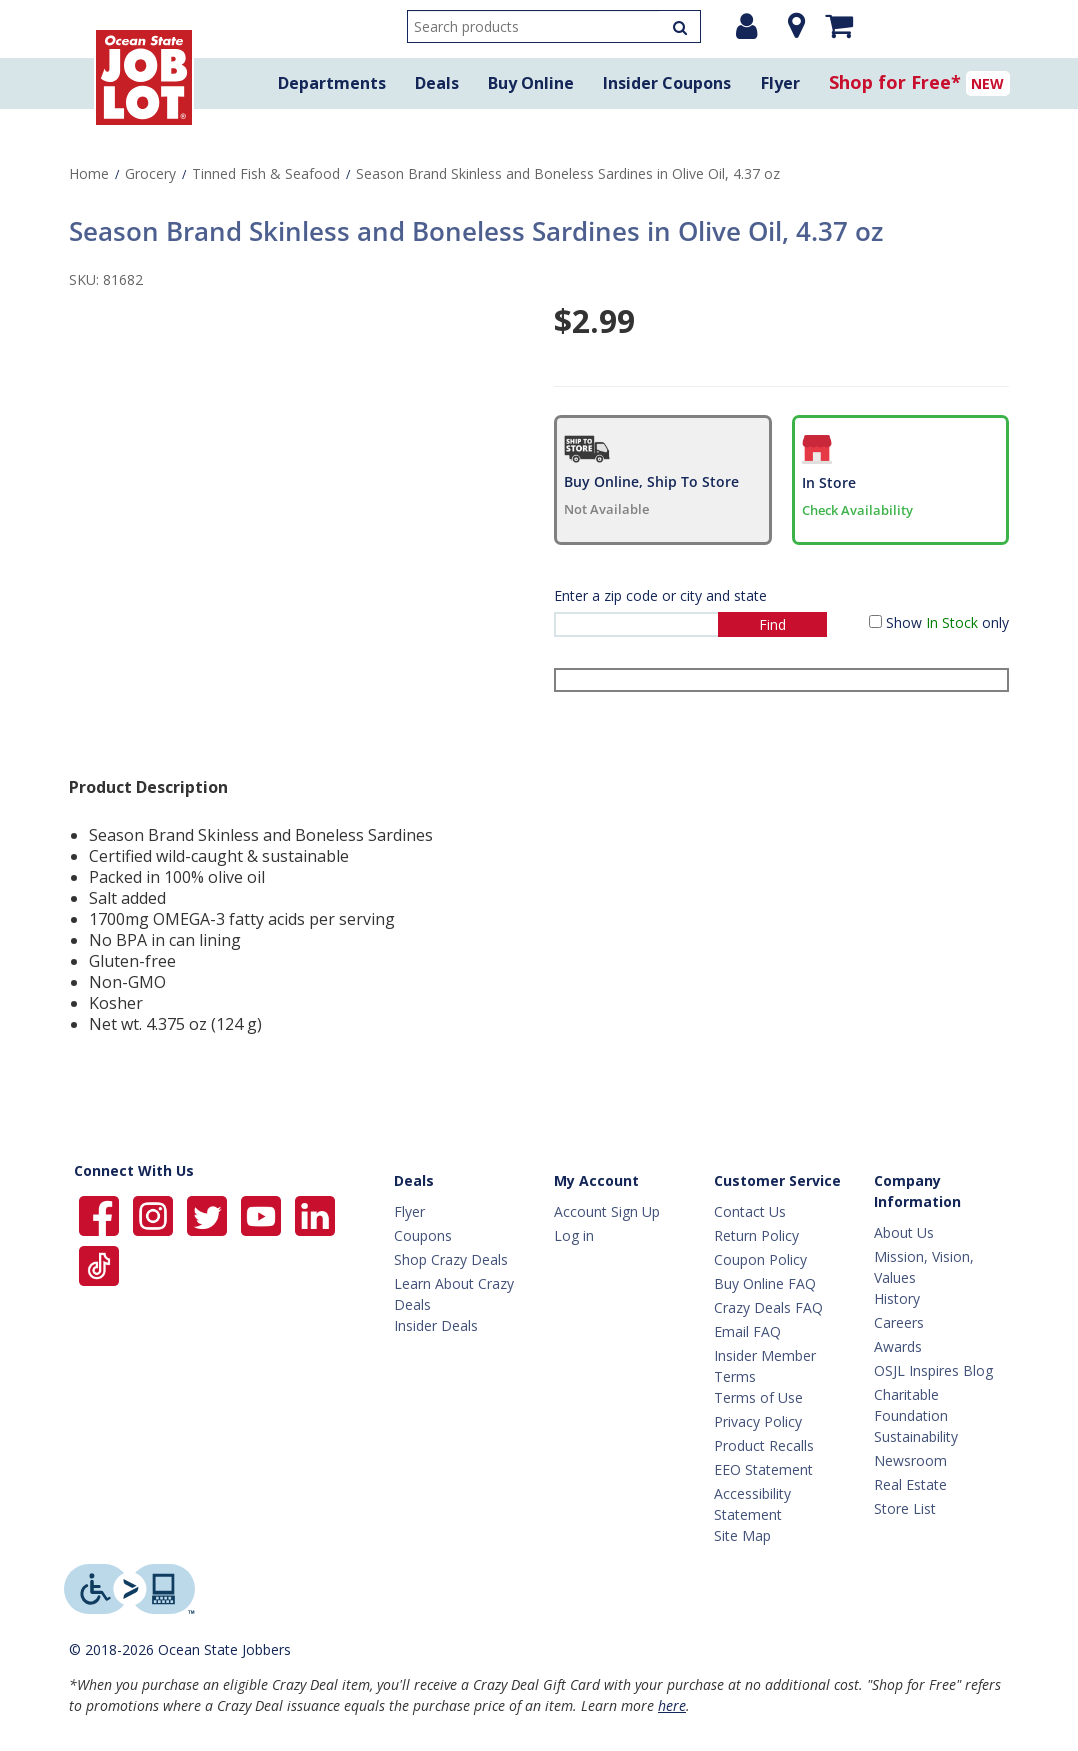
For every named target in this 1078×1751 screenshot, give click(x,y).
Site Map (742, 1535)
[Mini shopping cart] (839, 25)
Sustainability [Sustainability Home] (916, 1436)
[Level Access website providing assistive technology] (129, 1589)
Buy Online (531, 83)
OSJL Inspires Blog (933, 1370)
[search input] (554, 26)
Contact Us (750, 1211)
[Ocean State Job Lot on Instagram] (155, 1214)
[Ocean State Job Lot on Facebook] (101, 1214)
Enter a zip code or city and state (660, 595)
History (897, 1298)
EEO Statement (763, 1469)
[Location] (791, 26)
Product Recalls (764, 1445)
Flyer (780, 83)
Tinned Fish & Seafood (266, 173)
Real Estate (910, 1484)
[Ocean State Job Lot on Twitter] (209, 1214)
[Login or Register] (746, 26)
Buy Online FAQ (765, 1283)
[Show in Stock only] (875, 621)
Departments (332, 83)
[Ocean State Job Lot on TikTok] (99, 1264)
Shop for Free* (895, 82)
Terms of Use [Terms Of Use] (758, 1397)
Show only (947, 622)
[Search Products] (680, 26)
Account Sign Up (607, 1211)
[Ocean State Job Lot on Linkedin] (315, 1214)
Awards (898, 1346)
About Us (904, 1232)
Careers (899, 1322)
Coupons (423, 1235)
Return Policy (756, 1235)
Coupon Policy (760, 1259)
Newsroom (910, 1460)
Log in (574, 1235)
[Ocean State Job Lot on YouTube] (263, 1214)
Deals (437, 83)
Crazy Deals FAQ (768, 1307)
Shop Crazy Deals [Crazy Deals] (451, 1259)
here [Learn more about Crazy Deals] (672, 1705)
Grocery (150, 173)
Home (89, 173)
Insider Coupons (667, 83)
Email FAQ (747, 1331)
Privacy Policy (758, 1421)
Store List (905, 1508)
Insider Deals (436, 1325)
